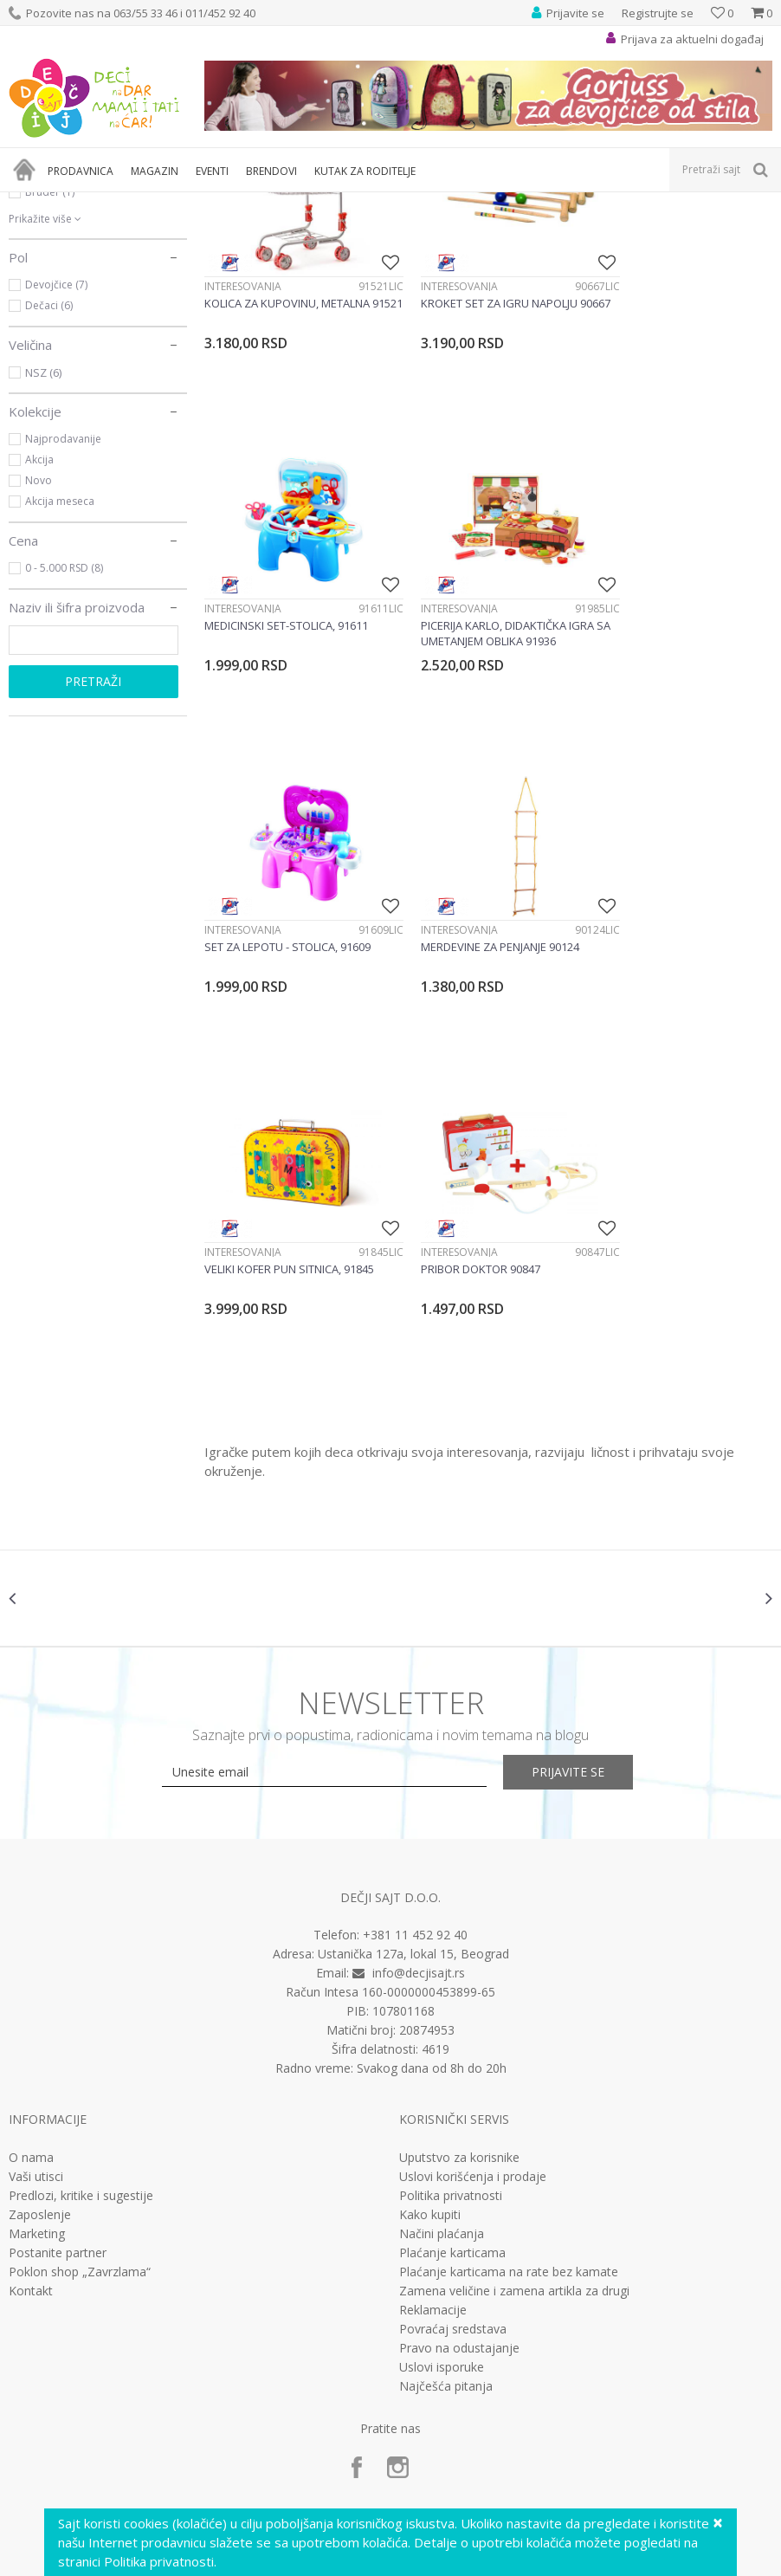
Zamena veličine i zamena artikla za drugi (514, 2097)
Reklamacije (433, 2116)
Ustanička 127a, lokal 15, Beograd (413, 1759)
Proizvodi (88, 203)
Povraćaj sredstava (453, 2135)
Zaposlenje (40, 2021)
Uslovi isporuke (441, 2173)
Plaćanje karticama (452, 2059)
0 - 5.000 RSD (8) (64, 760)
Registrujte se (658, 13)
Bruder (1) (49, 384)
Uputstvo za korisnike (459, 1964)
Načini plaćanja (441, 2040)
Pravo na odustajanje (459, 2154)
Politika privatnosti (450, 2002)
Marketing (37, 2040)
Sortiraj (675, 231)
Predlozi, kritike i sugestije (81, 2002)
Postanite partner (57, 2059)
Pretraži (93, 873)
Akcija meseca (59, 693)
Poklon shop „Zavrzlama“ (80, 2078)
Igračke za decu (162, 203)
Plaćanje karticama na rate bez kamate (508, 2078)
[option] (104, 1404)
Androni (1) (52, 321)
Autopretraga (598, 231)
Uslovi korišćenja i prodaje (472, 1983)
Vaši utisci (36, 1983)
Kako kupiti (430, 2021)
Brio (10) (46, 363)
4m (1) (40, 301)
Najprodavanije (63, 631)
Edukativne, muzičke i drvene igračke (301, 203)
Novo (38, 672)
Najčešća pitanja (446, 2192)
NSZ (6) (43, 565)
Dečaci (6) (49, 497)
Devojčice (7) (56, 476)
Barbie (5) (49, 342)
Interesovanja (242, 458)
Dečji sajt (31, 203)
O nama (31, 1964)
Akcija (39, 651)
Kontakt (31, 2097)
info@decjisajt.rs (418, 1778)
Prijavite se (581, 1578)
